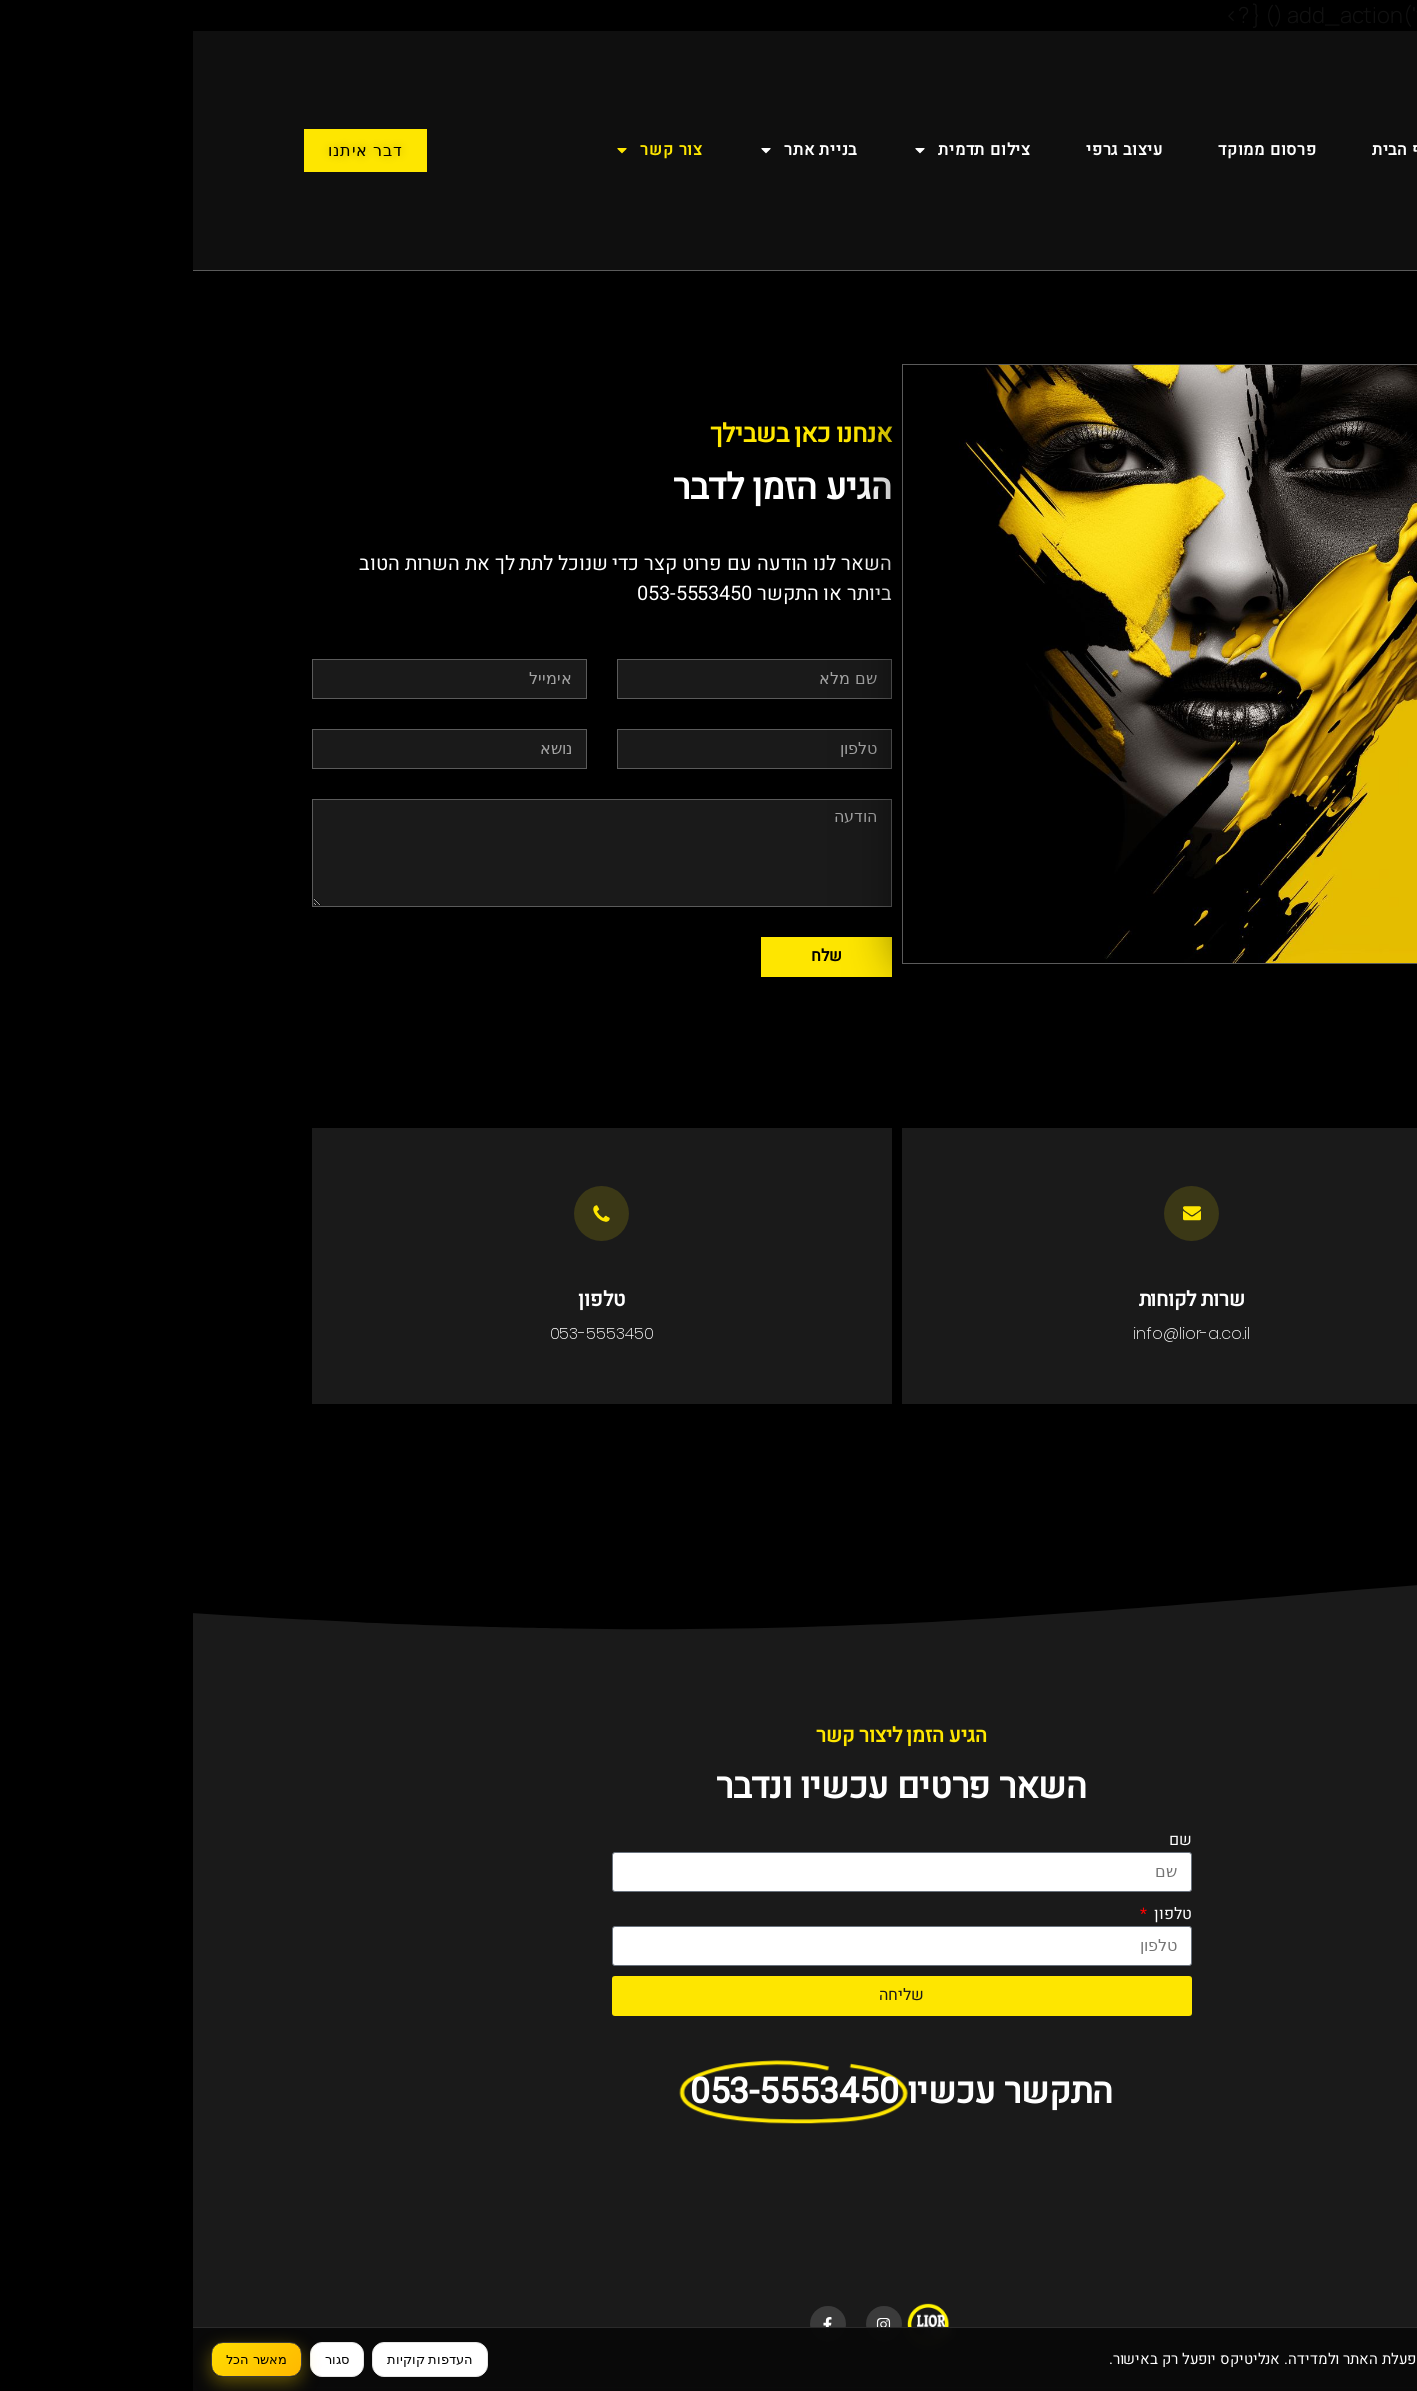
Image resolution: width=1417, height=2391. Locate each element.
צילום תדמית (778, 150)
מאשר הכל (63, 2359)
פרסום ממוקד (1074, 150)
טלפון (977, 1914)
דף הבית (1209, 150)
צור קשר (465, 150)
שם (987, 1840)
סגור (144, 2359)
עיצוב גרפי (931, 150)
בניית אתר (614, 150)
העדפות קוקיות (237, 2359)
